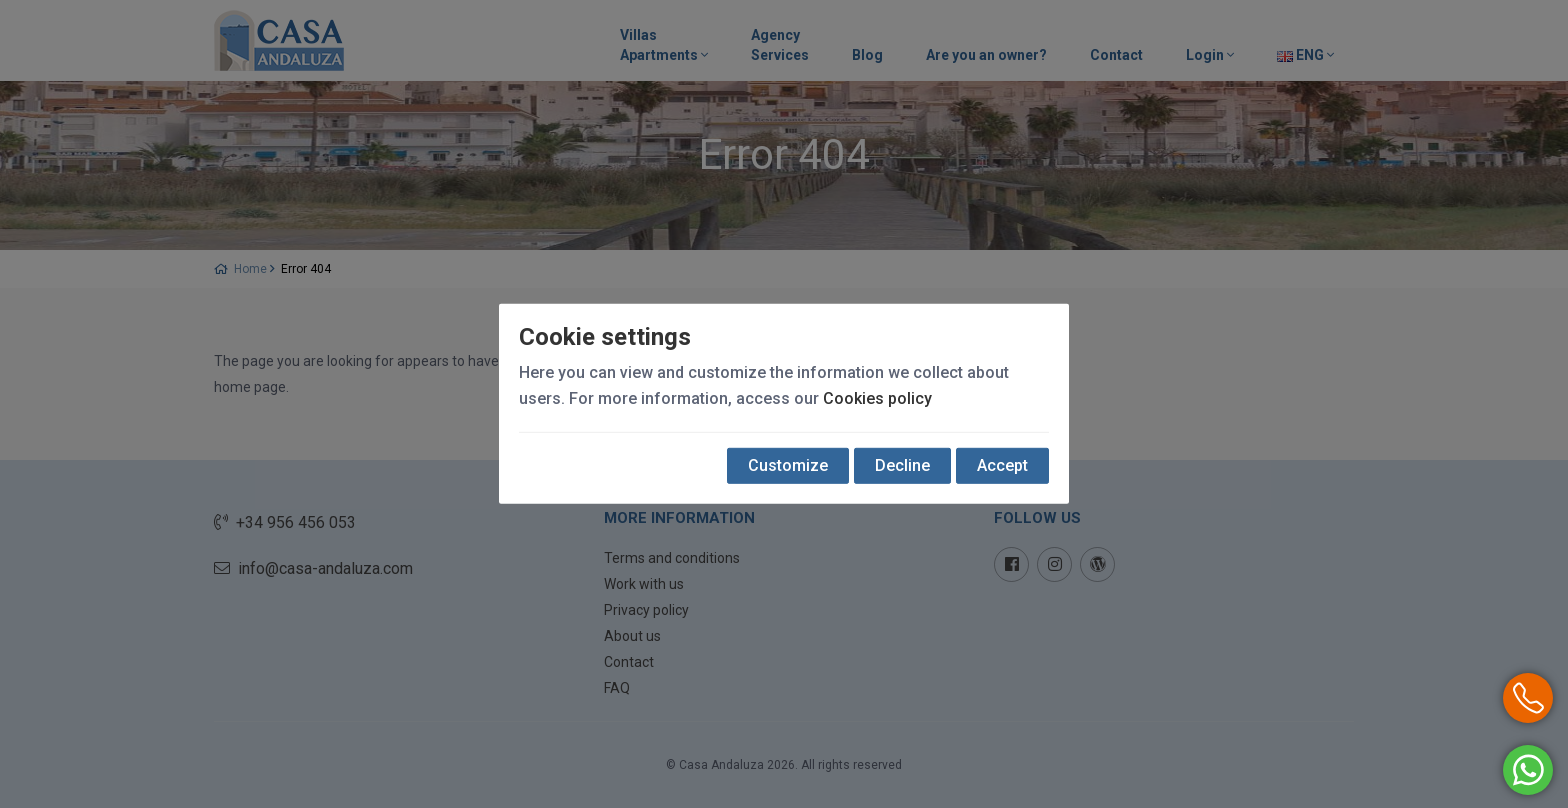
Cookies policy (877, 398)
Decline (902, 465)
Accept (1002, 465)
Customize (788, 465)
